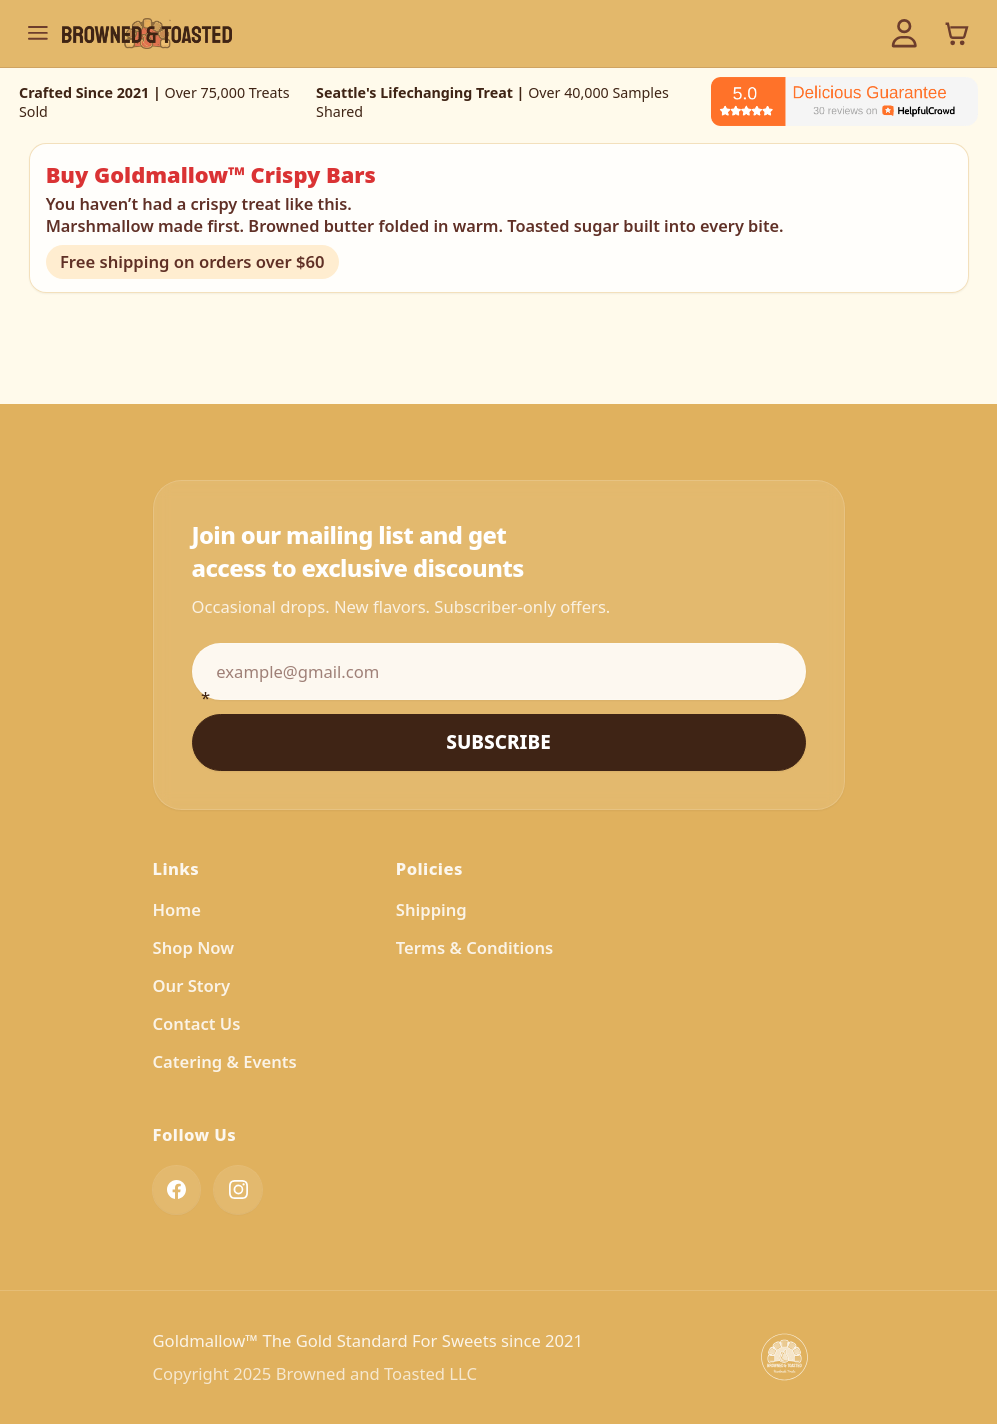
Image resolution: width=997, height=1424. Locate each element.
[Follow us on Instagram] (238, 1192)
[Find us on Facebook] (177, 1192)
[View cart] (957, 33)
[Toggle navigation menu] (38, 33)
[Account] (905, 34)
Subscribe (498, 742)
